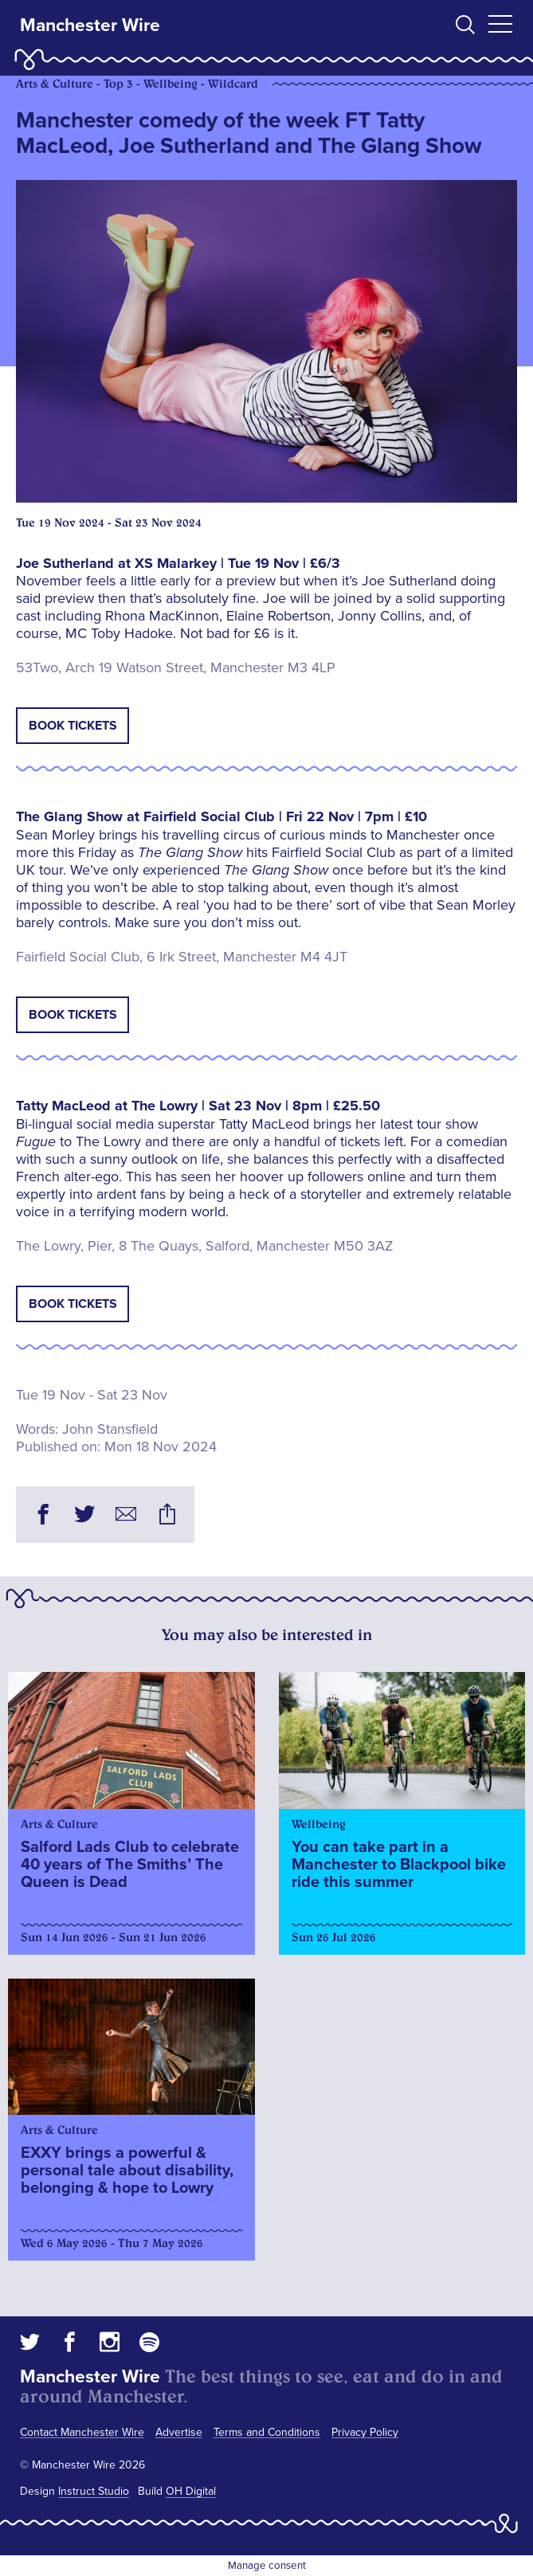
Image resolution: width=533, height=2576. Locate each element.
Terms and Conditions (267, 2432)
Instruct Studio (93, 2491)
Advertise (178, 2432)
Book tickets (73, 726)
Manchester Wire (90, 25)
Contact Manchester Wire (82, 2432)
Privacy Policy (364, 2432)
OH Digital (191, 2491)
